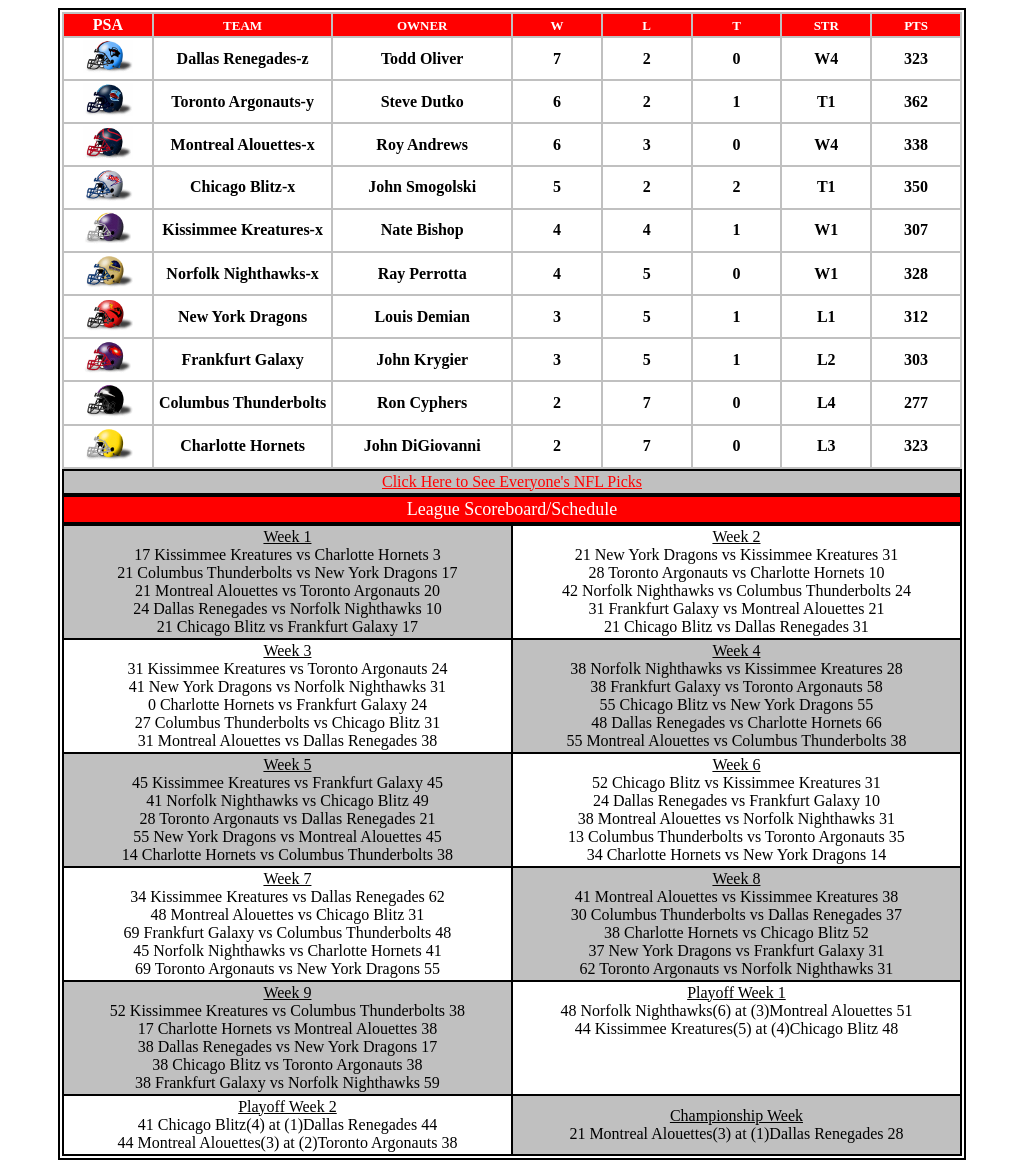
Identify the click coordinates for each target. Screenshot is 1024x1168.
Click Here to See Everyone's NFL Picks (512, 481)
